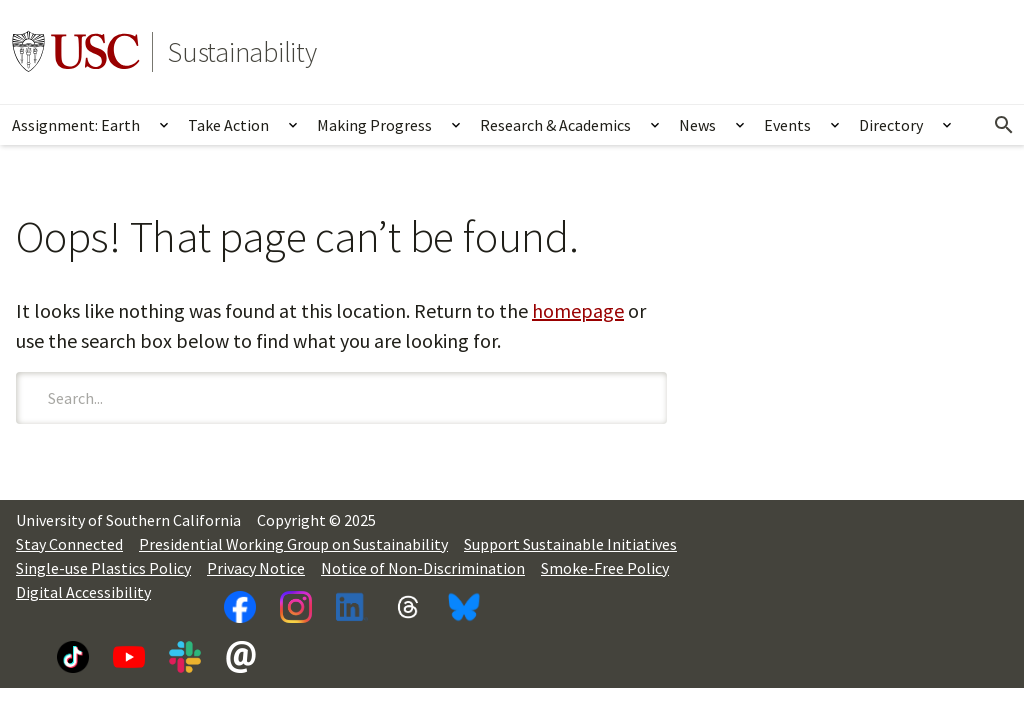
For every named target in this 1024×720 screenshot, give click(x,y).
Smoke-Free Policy (605, 568)
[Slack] (185, 657)
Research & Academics (555, 125)
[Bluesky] (464, 607)
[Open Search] (1004, 125)
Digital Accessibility (83, 592)
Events (787, 125)
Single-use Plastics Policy (103, 568)
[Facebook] (240, 607)
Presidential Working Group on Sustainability (293, 544)
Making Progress (374, 125)
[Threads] (408, 607)
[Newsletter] (241, 657)
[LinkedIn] (352, 607)
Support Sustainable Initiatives (570, 544)
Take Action (228, 125)
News (697, 125)
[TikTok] (73, 657)
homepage (578, 310)
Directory (891, 125)
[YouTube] (129, 657)
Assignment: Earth (76, 125)
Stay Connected (69, 544)
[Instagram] (296, 607)
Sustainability (242, 52)
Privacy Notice (256, 568)
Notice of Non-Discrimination (423, 568)
